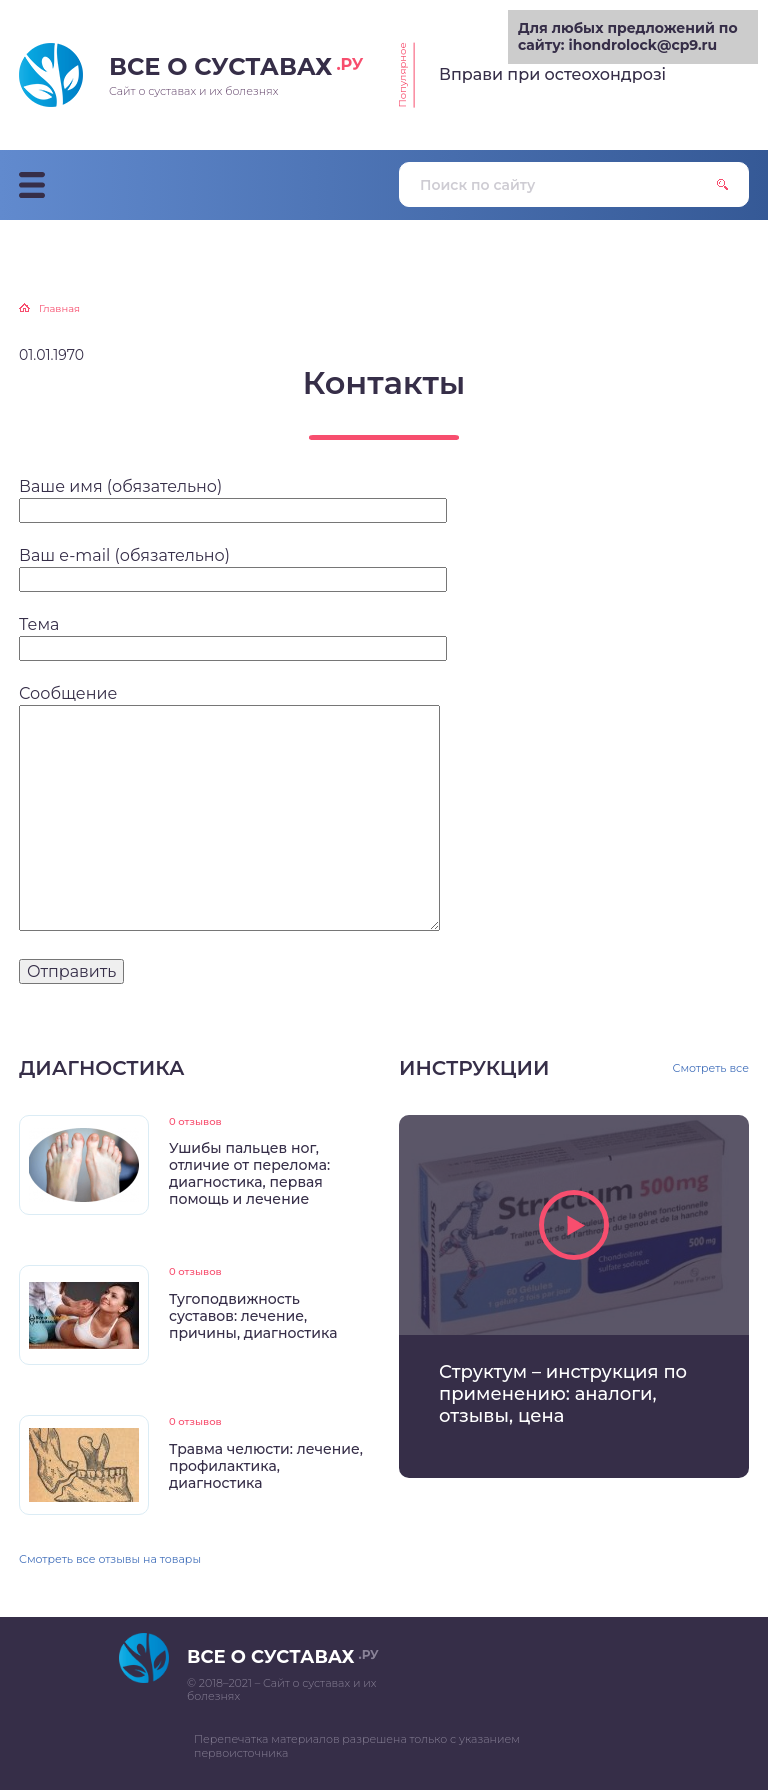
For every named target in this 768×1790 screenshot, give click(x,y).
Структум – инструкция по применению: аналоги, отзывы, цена (563, 1394)
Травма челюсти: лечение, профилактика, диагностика (266, 1466)
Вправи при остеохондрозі (552, 74)
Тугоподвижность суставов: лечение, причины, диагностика (253, 1316)
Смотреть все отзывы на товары (110, 1559)
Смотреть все (711, 1068)
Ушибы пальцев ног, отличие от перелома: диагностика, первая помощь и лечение (249, 1173)
